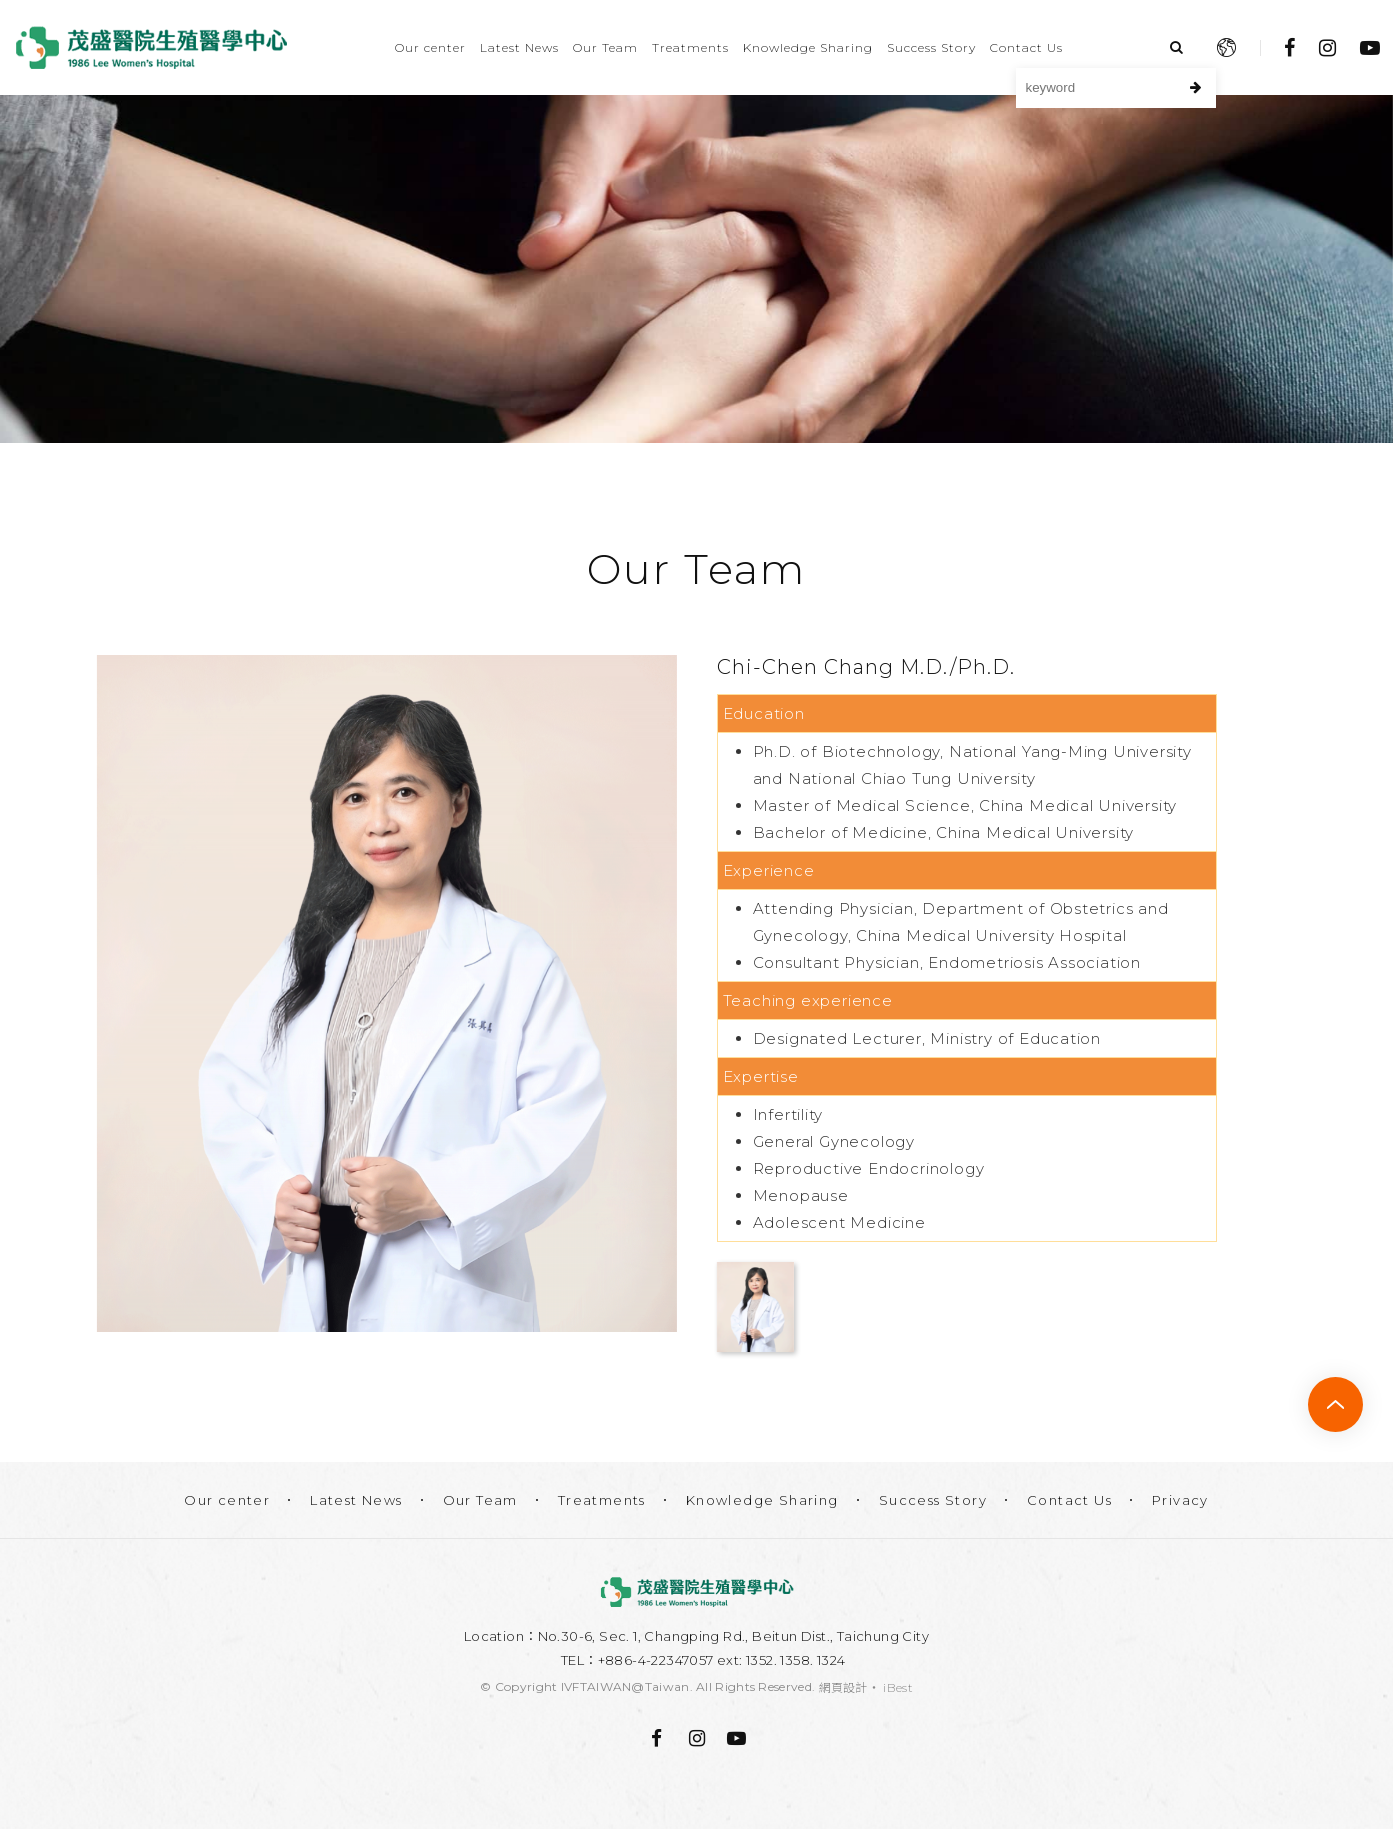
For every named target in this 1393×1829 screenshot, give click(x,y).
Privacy (1180, 1500)
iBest (898, 1687)
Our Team (605, 47)
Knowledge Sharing (808, 47)
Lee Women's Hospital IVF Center (152, 47)
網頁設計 (843, 1687)
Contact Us (1026, 47)
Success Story (931, 47)
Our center (430, 47)
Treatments (690, 47)
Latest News (519, 47)
